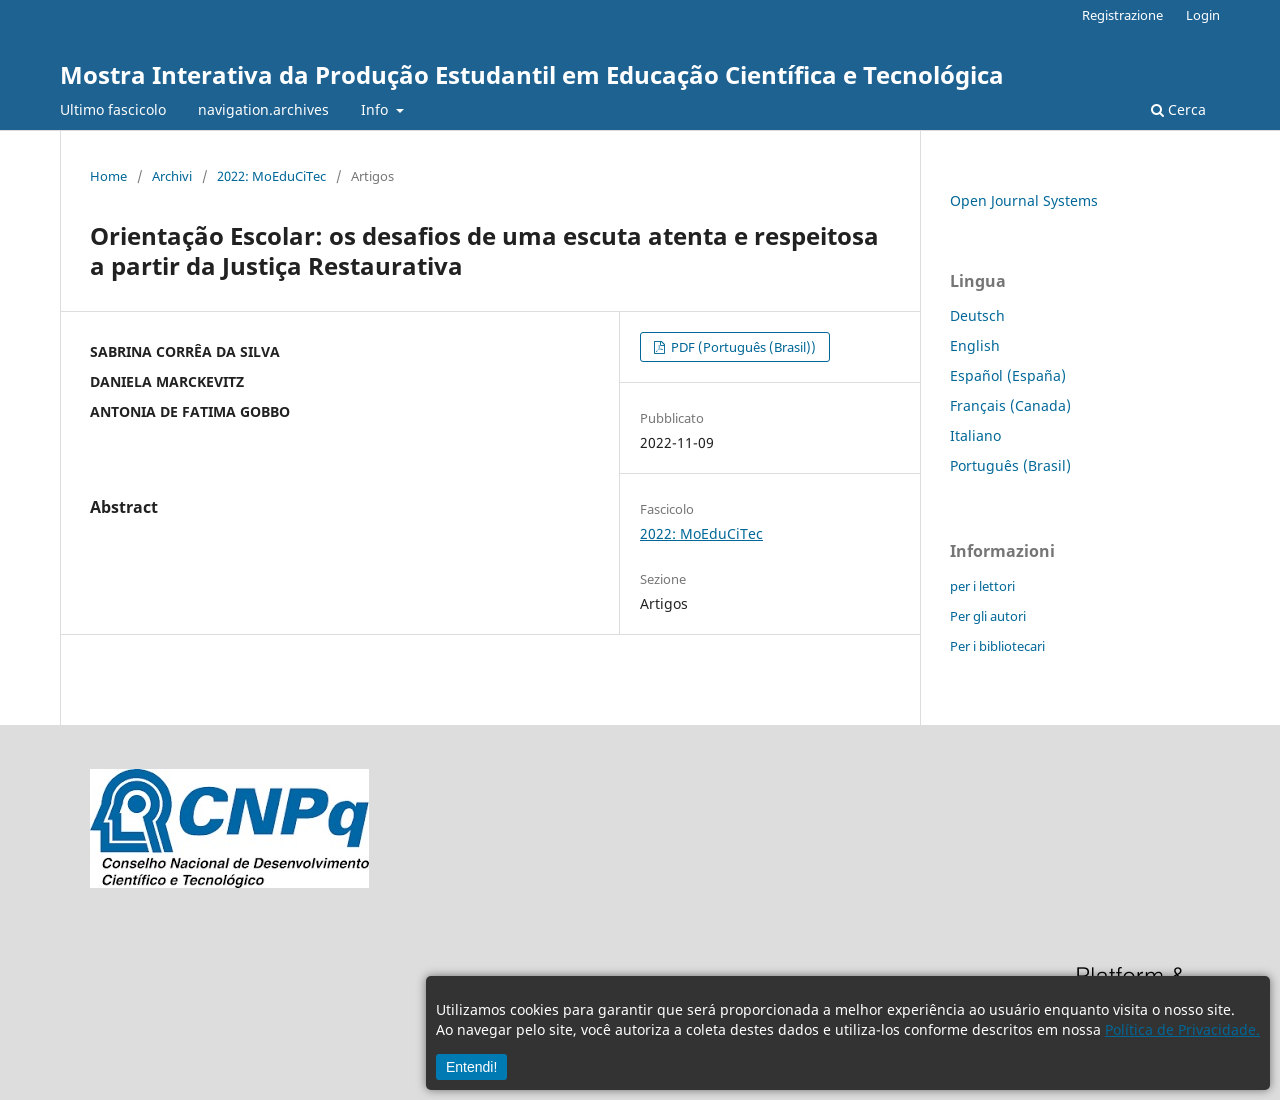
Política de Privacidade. (1182, 1029)
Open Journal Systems (1024, 200)
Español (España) (1008, 375)
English (975, 345)
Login (1203, 15)
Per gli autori (988, 616)
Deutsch (977, 315)
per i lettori (982, 586)
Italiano (975, 435)
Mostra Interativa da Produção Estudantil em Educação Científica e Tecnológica (532, 74)
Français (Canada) (1010, 405)
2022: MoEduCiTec (271, 176)
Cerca (1178, 109)
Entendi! (471, 1067)
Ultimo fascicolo (113, 109)
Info (376, 109)
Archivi (172, 176)
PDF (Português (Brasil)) (742, 347)
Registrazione (1122, 15)
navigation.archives (263, 109)
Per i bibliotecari (997, 646)
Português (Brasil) (1010, 465)
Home (108, 176)
